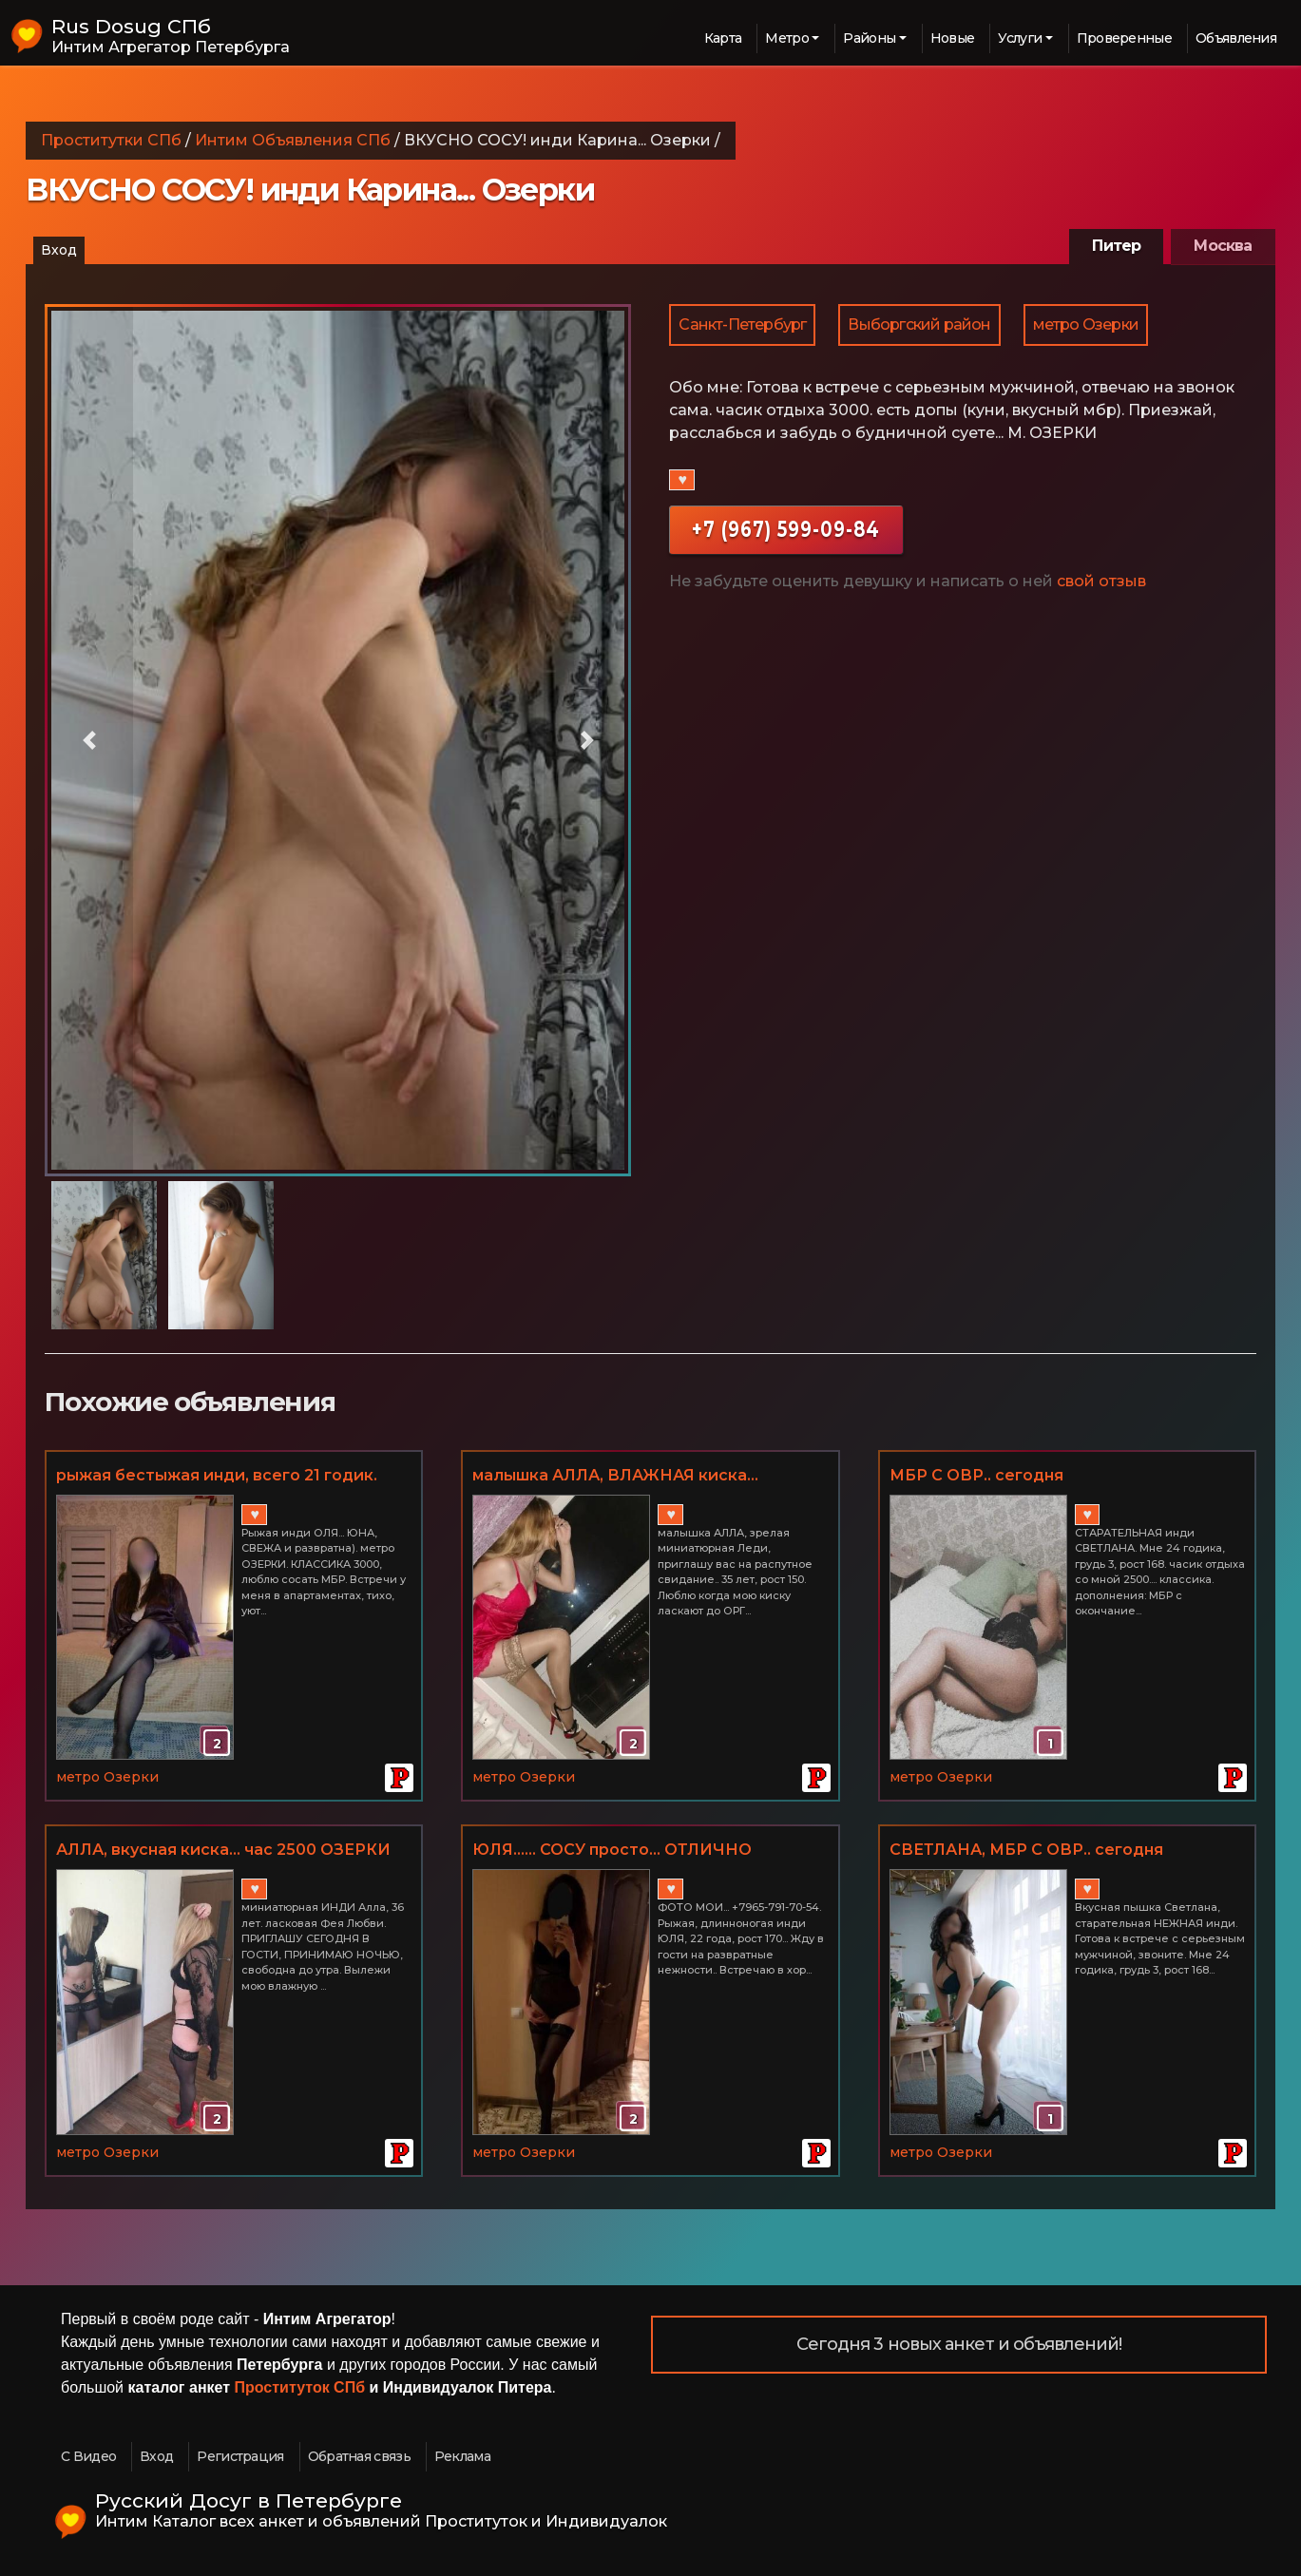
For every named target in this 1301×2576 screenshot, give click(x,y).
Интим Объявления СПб (293, 140)
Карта (723, 38)
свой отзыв (1101, 581)
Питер (1116, 246)
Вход (59, 249)
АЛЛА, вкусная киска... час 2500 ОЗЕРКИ (223, 1850)
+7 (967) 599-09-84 (786, 529)
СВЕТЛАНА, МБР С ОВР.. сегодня (1026, 1850)
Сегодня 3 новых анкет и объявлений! (959, 2344)
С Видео (88, 2456)
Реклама (462, 2456)
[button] (89, 740)
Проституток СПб (300, 2387)
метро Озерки (1085, 324)
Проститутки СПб (111, 140)
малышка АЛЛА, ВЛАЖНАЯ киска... (615, 1475)
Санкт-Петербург (742, 324)
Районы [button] (869, 38)
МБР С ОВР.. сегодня (976, 1475)
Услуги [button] (1020, 38)
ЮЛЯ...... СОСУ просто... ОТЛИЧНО (612, 1850)
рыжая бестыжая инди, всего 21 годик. (216, 1475)
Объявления (1236, 38)
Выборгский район (919, 324)
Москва (1223, 246)
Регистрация (240, 2456)
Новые (952, 38)
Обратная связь (359, 2456)
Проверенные (1124, 38)
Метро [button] (787, 38)
